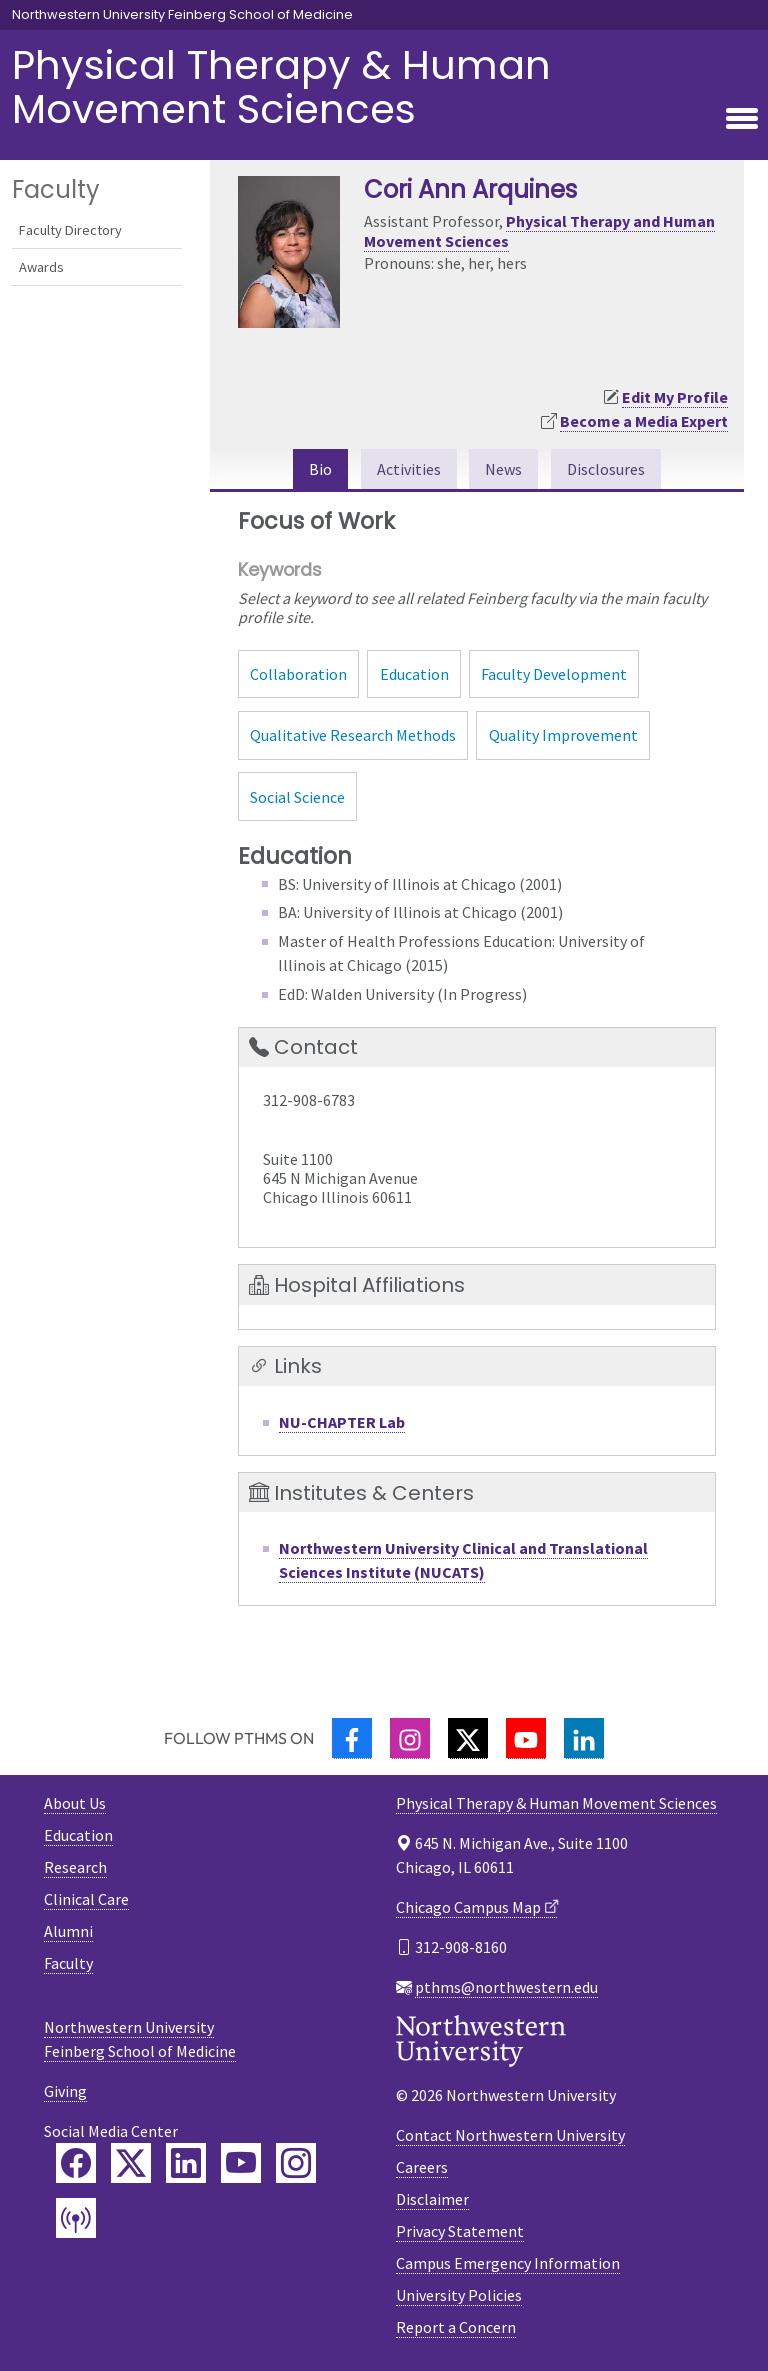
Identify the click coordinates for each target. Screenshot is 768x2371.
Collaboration (298, 674)
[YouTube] (526, 1738)
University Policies (459, 2295)
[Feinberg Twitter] (131, 2163)
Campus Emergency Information (508, 2263)
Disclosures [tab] (606, 469)
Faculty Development (554, 674)
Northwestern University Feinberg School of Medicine (182, 15)
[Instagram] (410, 1738)
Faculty (68, 1963)
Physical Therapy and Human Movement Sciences (539, 230)
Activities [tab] (409, 469)
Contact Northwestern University (510, 2135)
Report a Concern (456, 2327)
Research (75, 1867)
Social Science (297, 797)
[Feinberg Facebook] (76, 2163)
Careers (422, 2167)
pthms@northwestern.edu (506, 1987)
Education (414, 674)
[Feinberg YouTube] (241, 2163)
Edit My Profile (675, 397)
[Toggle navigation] (742, 120)
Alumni (68, 1931)
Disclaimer (432, 2199)
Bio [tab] (320, 469)
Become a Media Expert (644, 421)
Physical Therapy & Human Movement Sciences (281, 87)
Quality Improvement (563, 735)
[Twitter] (468, 1738)
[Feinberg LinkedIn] (186, 2163)
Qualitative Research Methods (353, 735)
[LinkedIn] (584, 1738)
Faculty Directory (70, 230)
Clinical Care (86, 1899)
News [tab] (503, 469)
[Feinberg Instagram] (296, 2163)
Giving (65, 2091)
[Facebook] (352, 1738)
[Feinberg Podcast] (76, 2218)
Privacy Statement (460, 2231)
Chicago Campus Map (468, 1907)
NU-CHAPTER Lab (342, 1422)
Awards (41, 267)
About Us (75, 1803)
